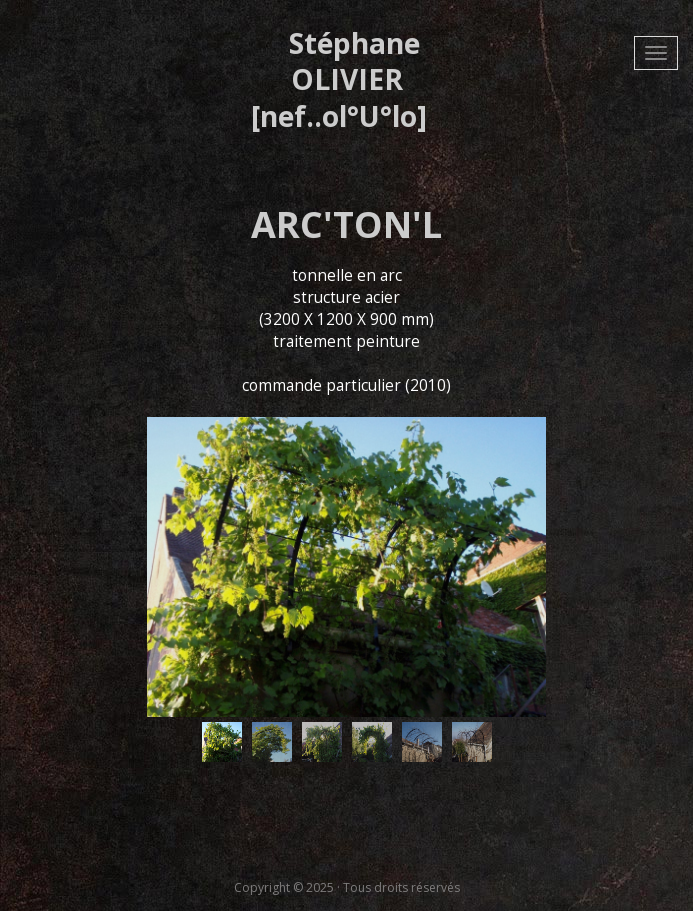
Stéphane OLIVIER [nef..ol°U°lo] (339, 79)
